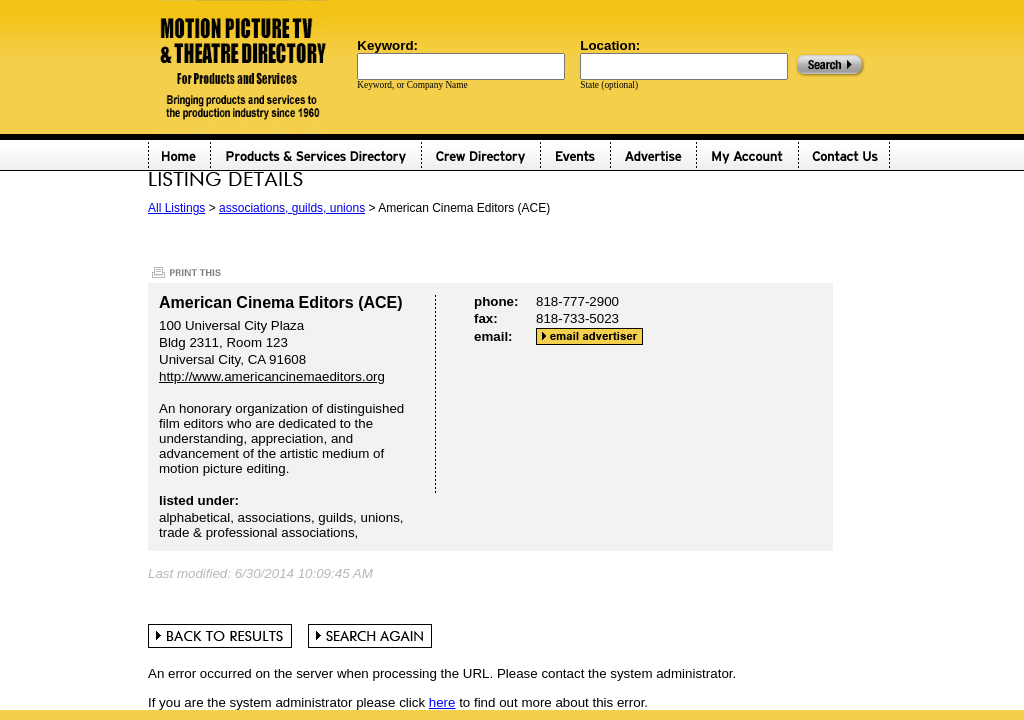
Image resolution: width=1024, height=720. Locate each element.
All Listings (176, 208)
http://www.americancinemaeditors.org (272, 376)
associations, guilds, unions (292, 208)
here (442, 702)
